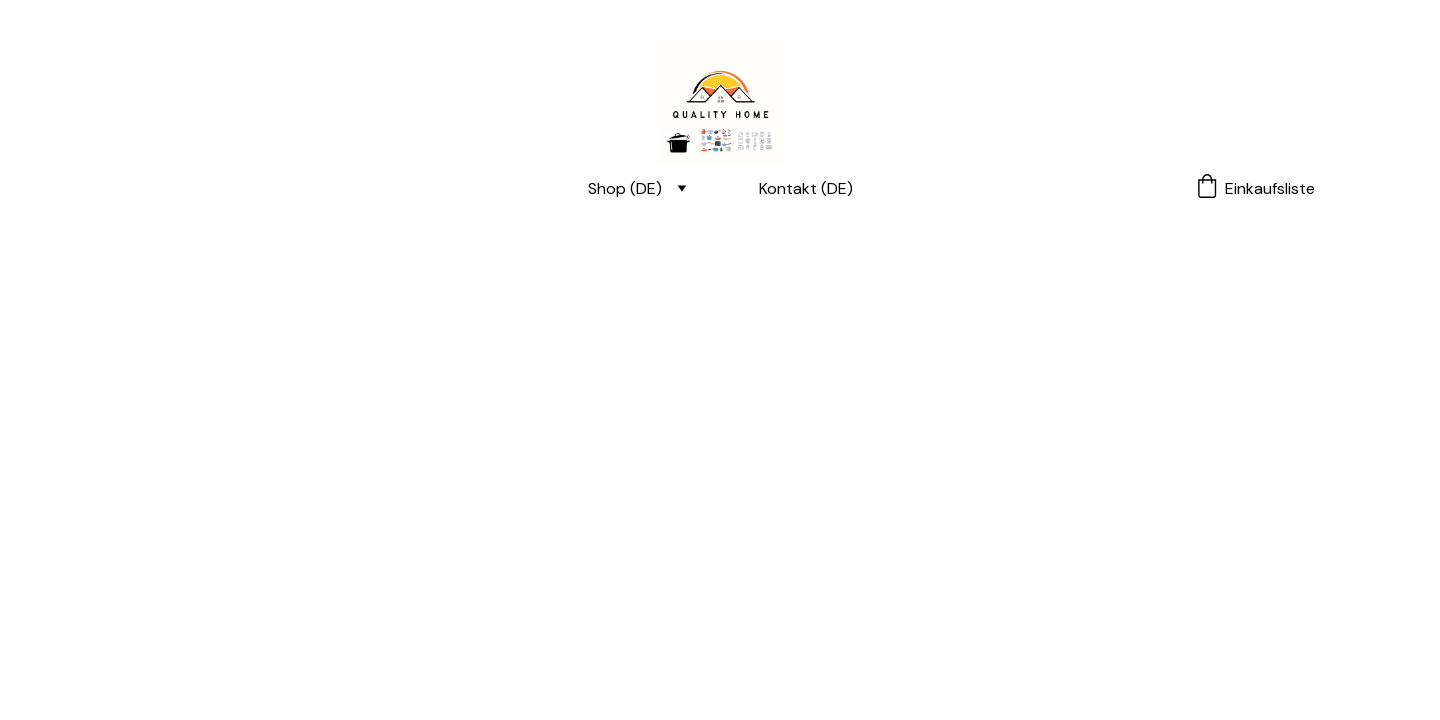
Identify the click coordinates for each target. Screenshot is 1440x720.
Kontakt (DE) (806, 188)
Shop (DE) (625, 188)
